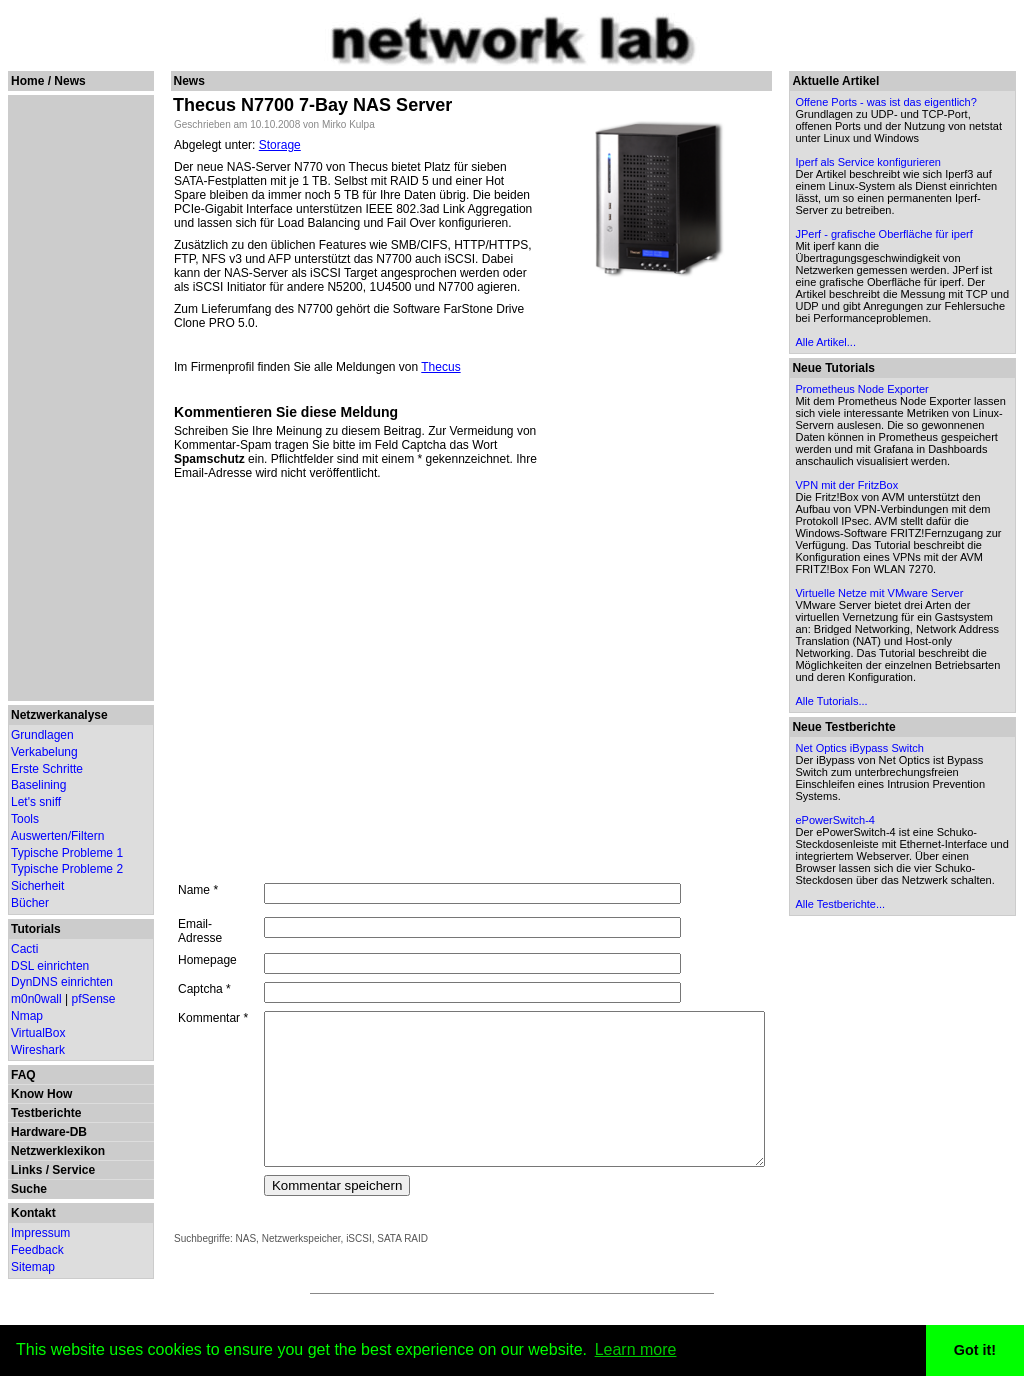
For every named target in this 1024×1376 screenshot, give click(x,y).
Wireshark (38, 1050)
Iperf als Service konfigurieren (911, 186)
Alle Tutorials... (874, 833)
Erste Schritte (47, 769)
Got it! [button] (975, 1350)
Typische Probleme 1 (67, 853)
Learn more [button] (636, 1349)
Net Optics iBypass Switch (902, 880)
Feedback (37, 1250)
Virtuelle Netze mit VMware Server (922, 701)
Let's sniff (36, 802)
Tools (25, 819)
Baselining (38, 785)
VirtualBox (38, 1033)
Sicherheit (37, 886)
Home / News (48, 81)
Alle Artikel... (868, 402)
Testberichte (46, 1113)
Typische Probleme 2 (67, 869)
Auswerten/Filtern (57, 836)
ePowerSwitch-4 (877, 964)
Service (73, 1170)
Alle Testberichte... (883, 1072)
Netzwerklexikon (58, 1151)
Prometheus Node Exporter (904, 449)
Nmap (27, 1016)
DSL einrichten (50, 966)
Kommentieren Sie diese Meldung (277, 412)
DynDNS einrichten (62, 982)
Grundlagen (42, 735)
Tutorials (36, 929)
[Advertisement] (73, 398)
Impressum (40, 1233)
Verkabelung (44, 752)
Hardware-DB (49, 1132)
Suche (29, 1189)
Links (26, 1170)
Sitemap (33, 1267)
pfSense (94, 999)
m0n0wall (36, 999)
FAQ (23, 1075)
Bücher (30, 903)
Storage (270, 145)
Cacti (24, 949)
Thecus (431, 367)
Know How (41, 1094)
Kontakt (33, 1213)
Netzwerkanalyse (59, 715)
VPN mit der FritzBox (889, 569)
